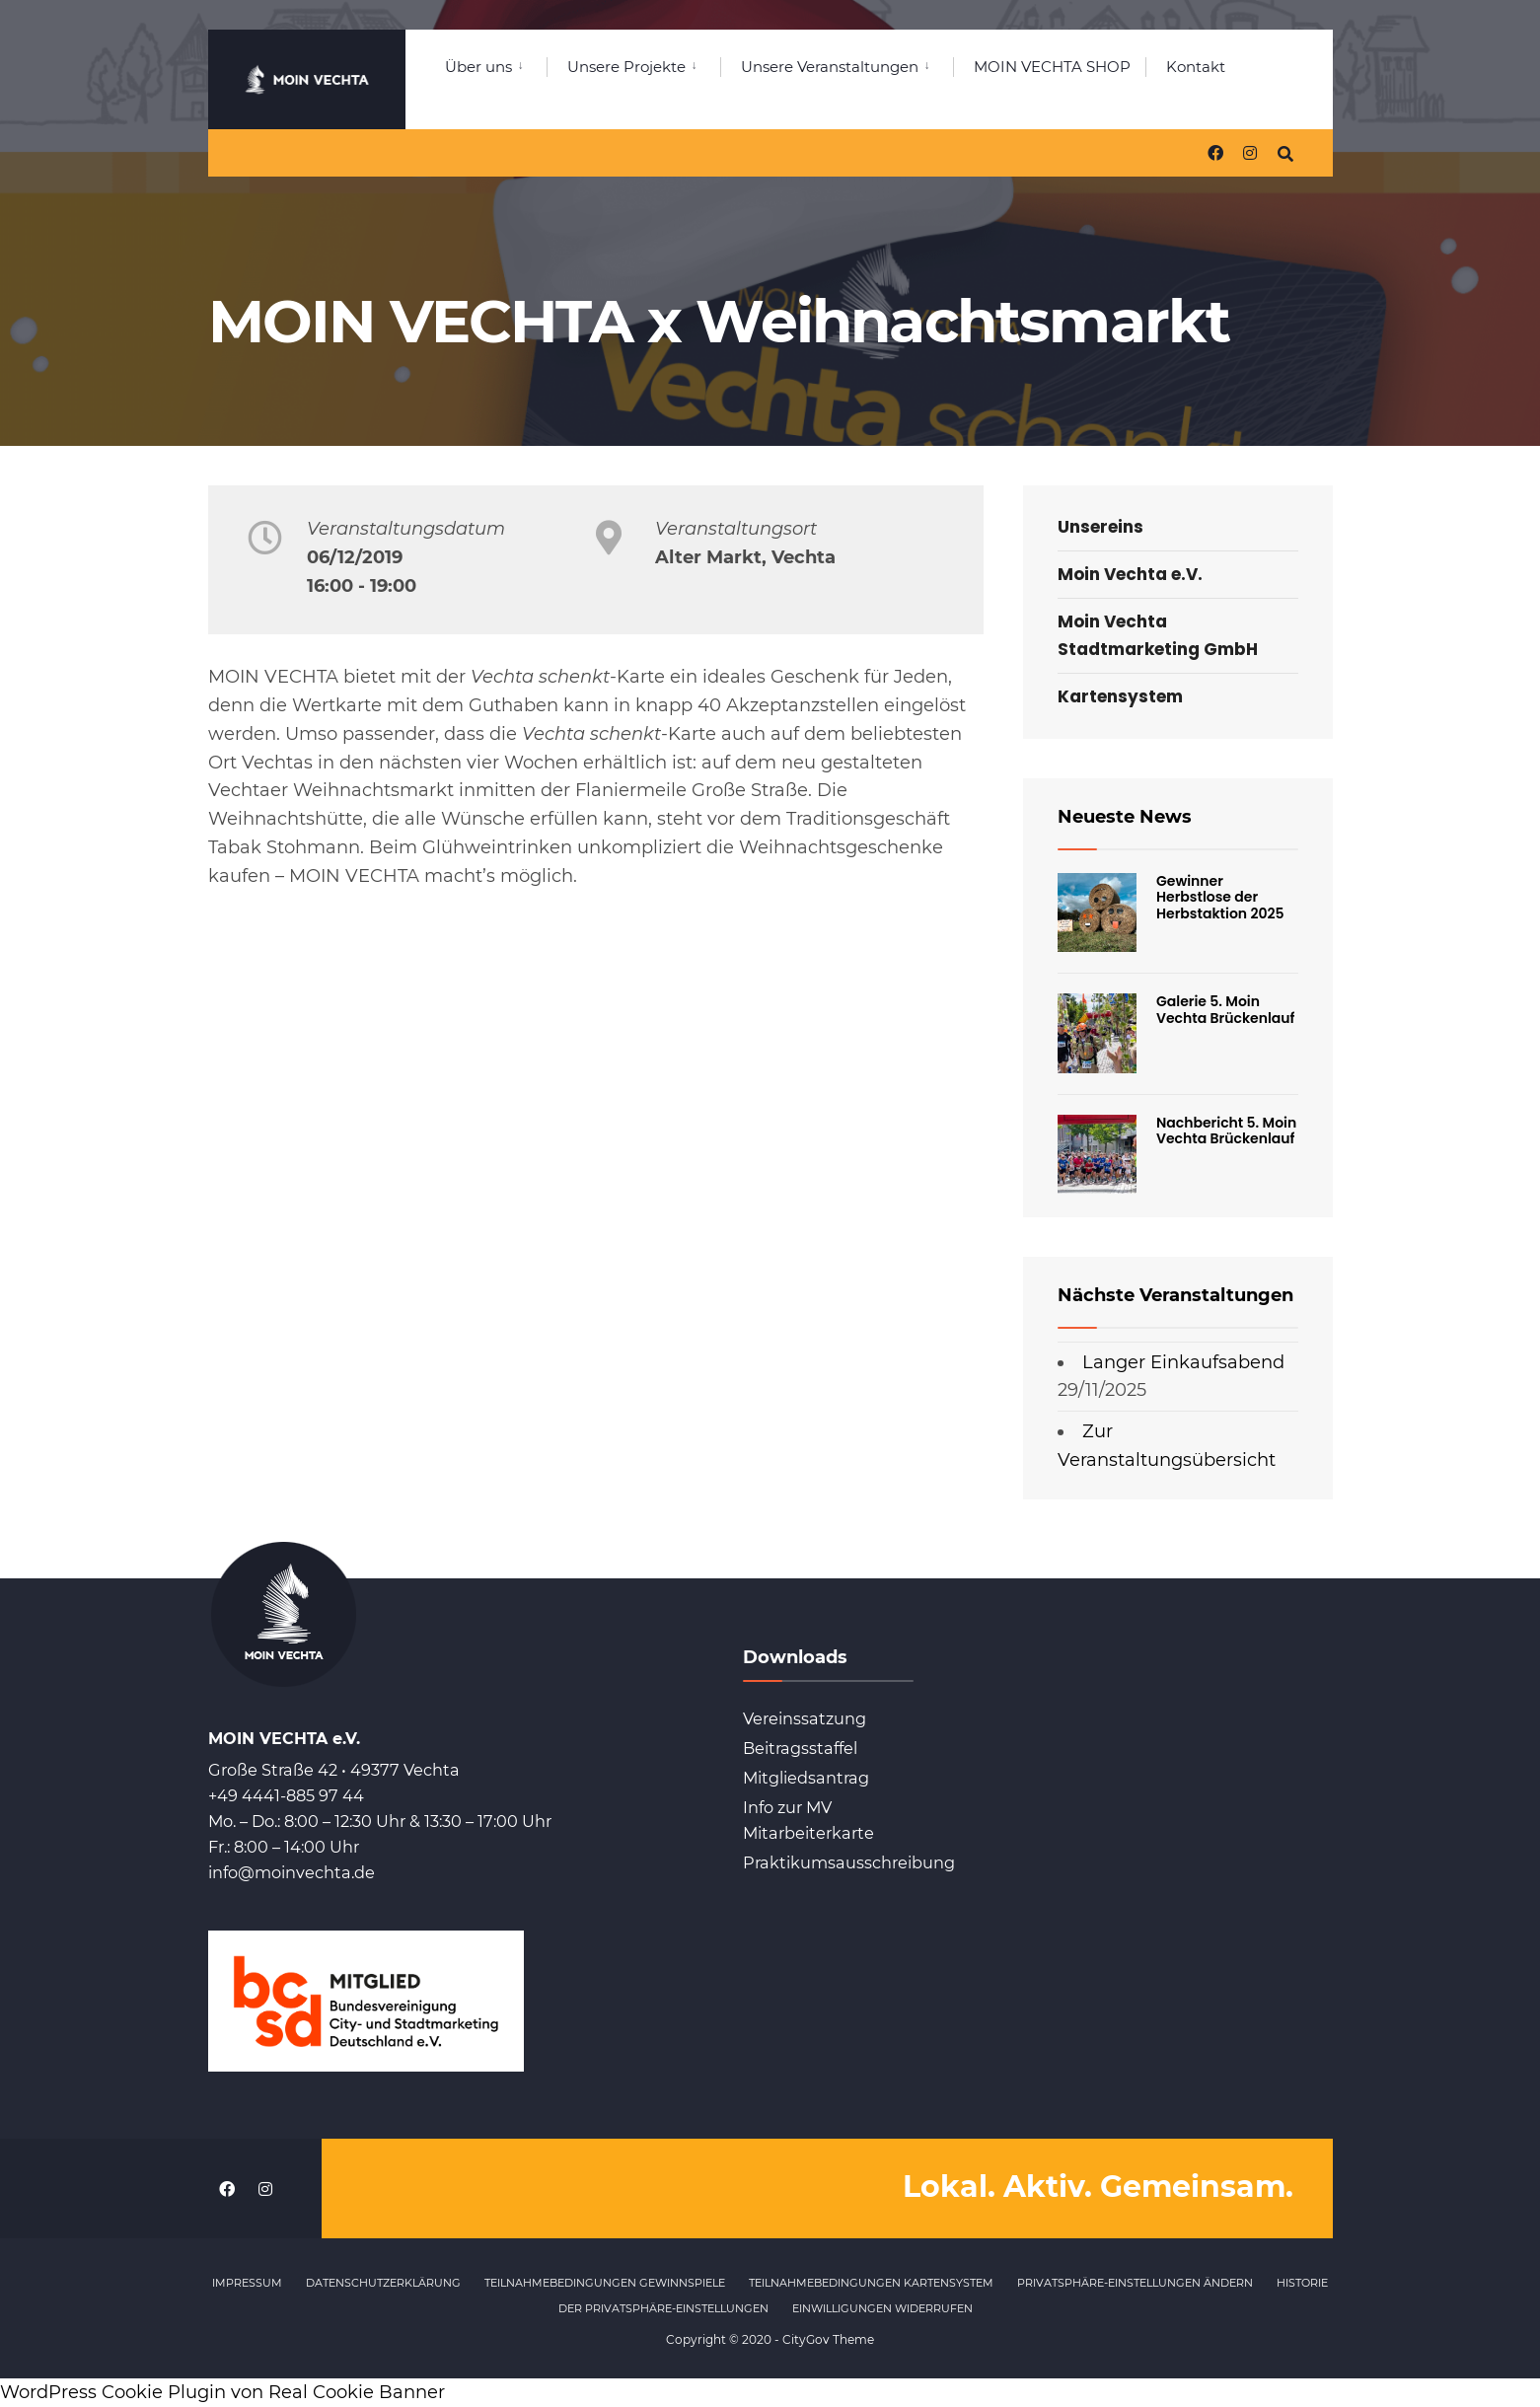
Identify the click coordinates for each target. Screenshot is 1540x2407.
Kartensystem (1120, 696)
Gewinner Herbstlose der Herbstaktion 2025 (1220, 897)
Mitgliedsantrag (806, 1777)
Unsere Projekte (626, 66)
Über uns (478, 66)
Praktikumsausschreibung (849, 1862)
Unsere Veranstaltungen (829, 66)
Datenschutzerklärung (383, 2283)
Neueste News (1125, 817)
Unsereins (1100, 527)
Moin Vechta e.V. (1130, 574)
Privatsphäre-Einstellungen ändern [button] (1135, 2283)
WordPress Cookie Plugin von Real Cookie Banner (222, 2392)
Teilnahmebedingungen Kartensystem (871, 2283)
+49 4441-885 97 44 (286, 1795)
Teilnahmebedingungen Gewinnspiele (604, 2283)
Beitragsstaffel (800, 1748)
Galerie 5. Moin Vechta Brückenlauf (1225, 1009)
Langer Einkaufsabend (1183, 1362)
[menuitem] (496, 63)
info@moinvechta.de (291, 1872)
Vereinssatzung (804, 1718)
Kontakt (1195, 66)
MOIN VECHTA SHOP (1052, 66)
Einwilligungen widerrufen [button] (882, 2308)
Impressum (247, 2283)
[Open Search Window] (1285, 152)
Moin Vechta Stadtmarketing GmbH (1158, 635)
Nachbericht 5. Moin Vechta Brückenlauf (1226, 1131)
